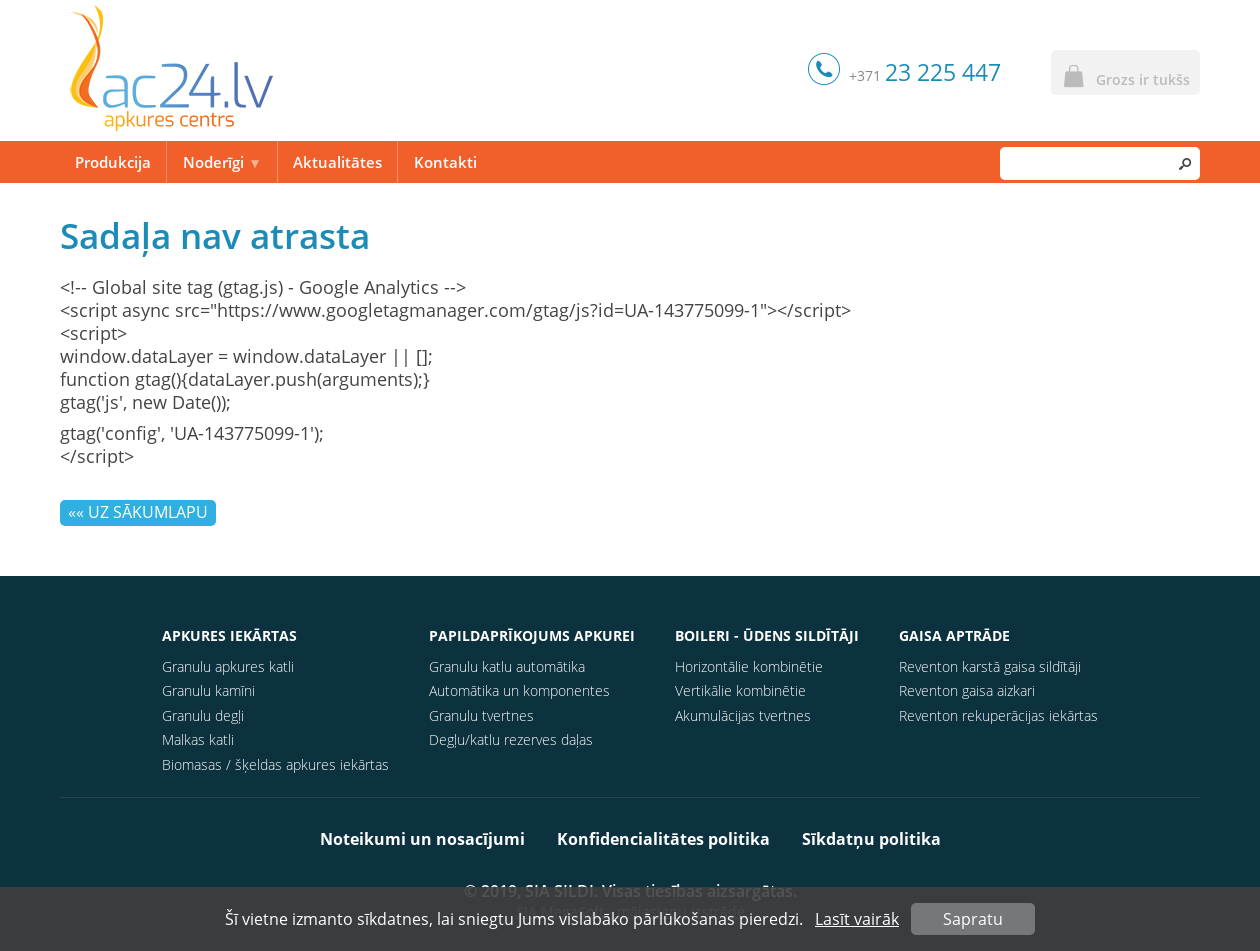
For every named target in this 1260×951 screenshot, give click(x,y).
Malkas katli (198, 739)
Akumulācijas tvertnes (743, 715)
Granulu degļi (203, 715)
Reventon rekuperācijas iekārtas (998, 715)
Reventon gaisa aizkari (967, 690)
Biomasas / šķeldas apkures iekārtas (275, 764)
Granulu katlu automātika (507, 666)
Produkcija (113, 162)
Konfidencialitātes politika (663, 839)
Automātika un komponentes (519, 690)
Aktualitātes (337, 162)
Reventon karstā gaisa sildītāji (990, 666)
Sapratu (973, 919)
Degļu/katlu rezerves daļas (511, 739)
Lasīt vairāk (857, 919)
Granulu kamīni (208, 690)
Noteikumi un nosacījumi (422, 839)
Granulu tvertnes (481, 715)
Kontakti (445, 162)
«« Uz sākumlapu (138, 512)
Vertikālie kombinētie (740, 690)
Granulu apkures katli (228, 666)
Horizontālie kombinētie (749, 666)
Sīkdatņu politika (871, 839)
